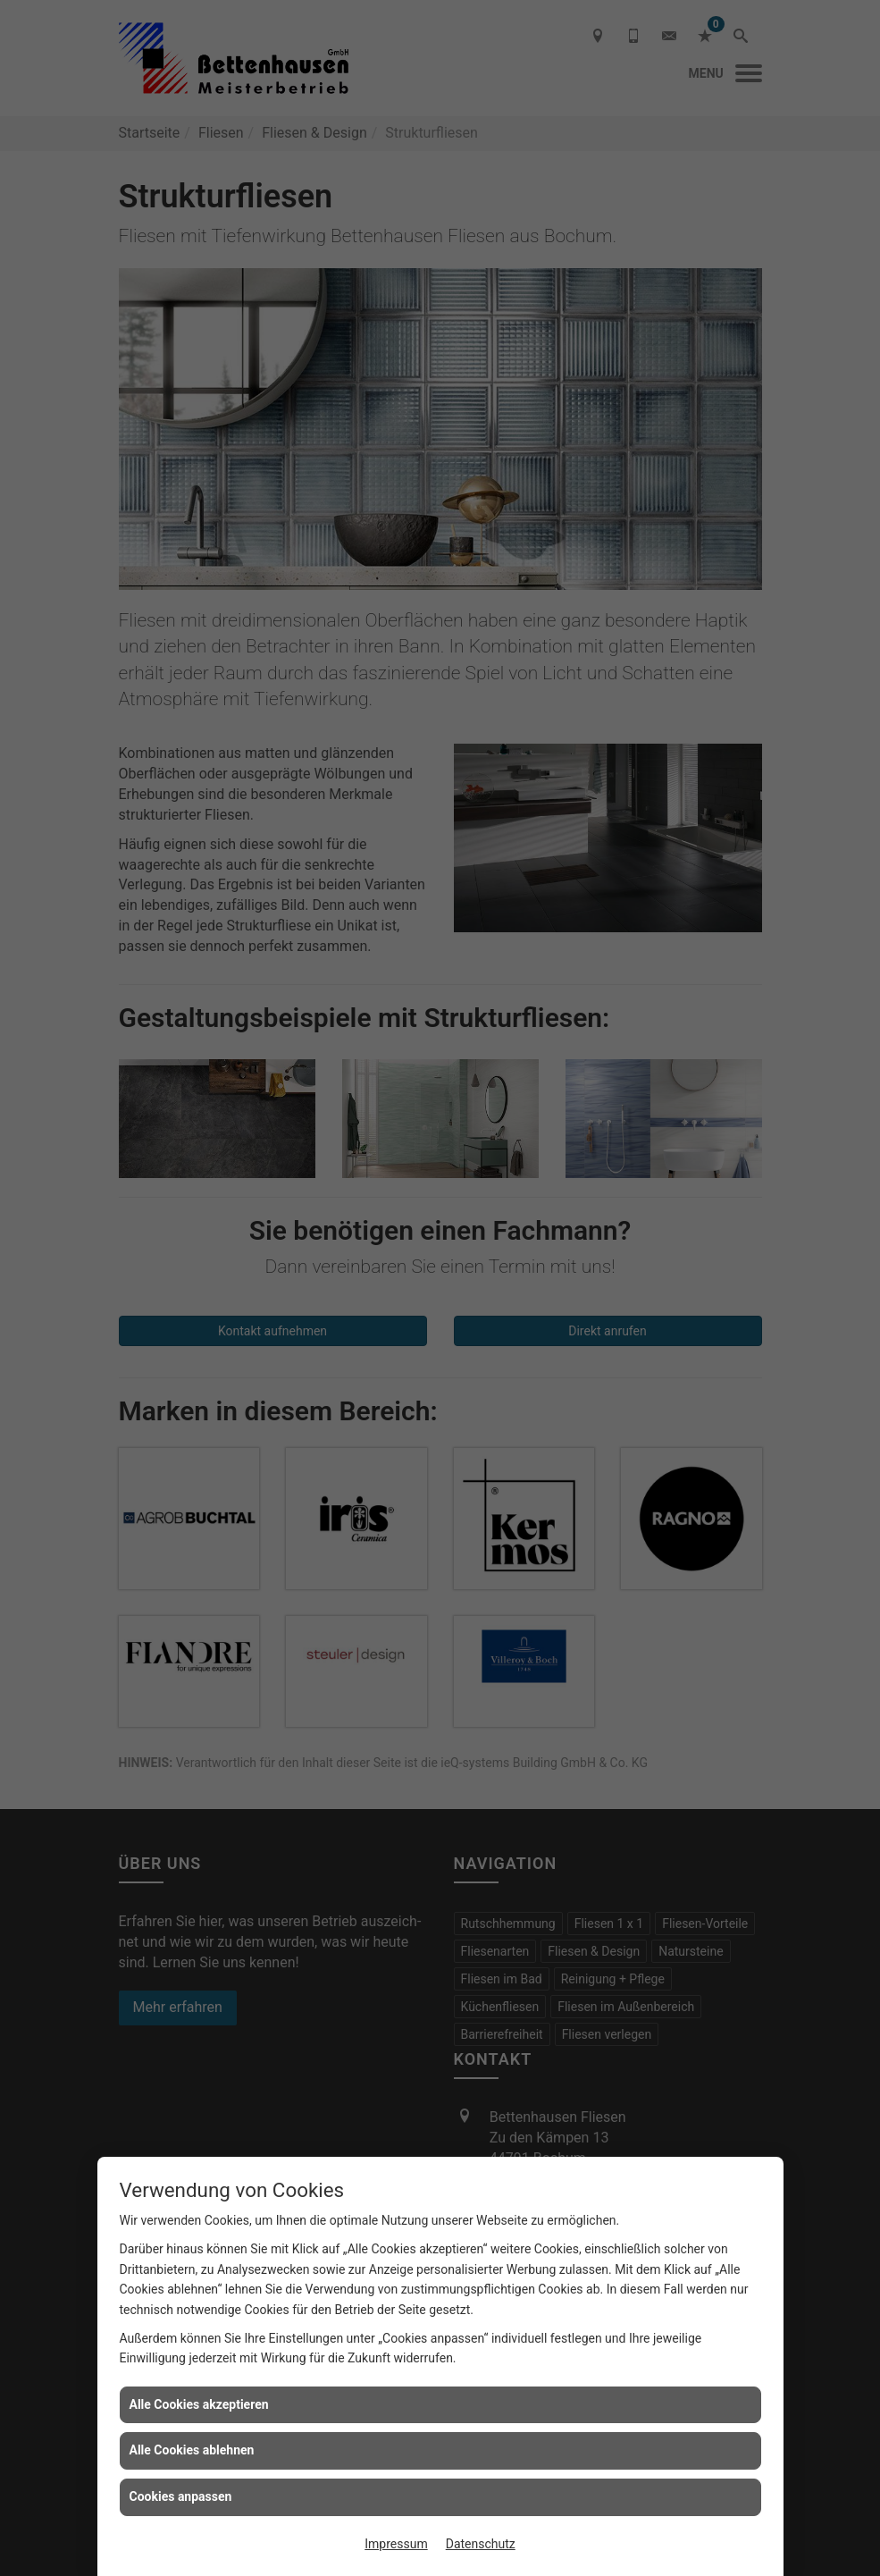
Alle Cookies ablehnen (192, 2450)
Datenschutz (480, 2544)
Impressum (396, 2544)
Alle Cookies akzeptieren (199, 2404)
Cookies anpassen (181, 2496)
